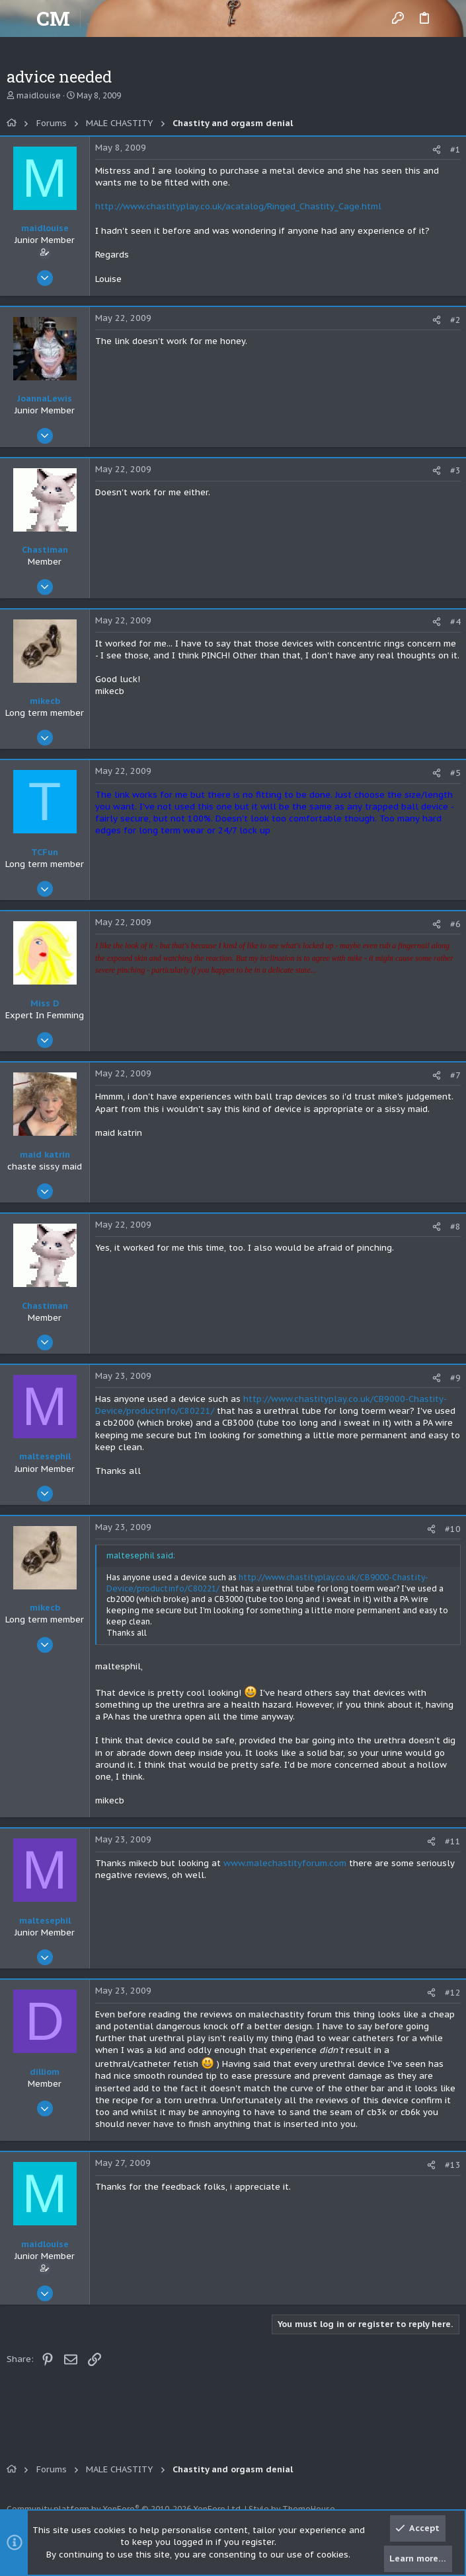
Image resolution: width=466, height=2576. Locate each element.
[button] (20, 18)
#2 (455, 320)
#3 (455, 470)
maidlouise (39, 95)
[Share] (437, 149)
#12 (453, 1992)
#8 (455, 1226)
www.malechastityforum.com (284, 1863)
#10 (453, 1529)
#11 (453, 1841)
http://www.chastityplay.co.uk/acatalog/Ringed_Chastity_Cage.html (238, 206)
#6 (455, 924)
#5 (455, 773)
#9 (455, 1377)
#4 (455, 621)
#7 (455, 1075)
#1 (455, 149)
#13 (453, 2165)
